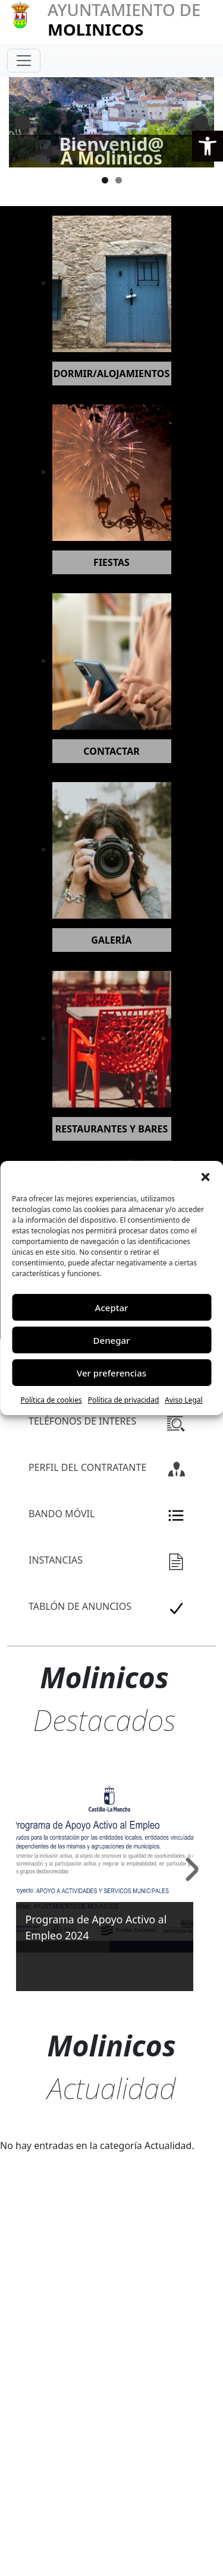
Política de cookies (50, 1400)
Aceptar (111, 1308)
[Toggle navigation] (23, 60)
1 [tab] (105, 180)
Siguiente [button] (200, 122)
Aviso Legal (183, 1400)
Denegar (111, 1340)
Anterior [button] (22, 122)
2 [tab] (118, 180)
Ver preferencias (111, 1373)
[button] (207, 146)
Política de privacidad (123, 1400)
